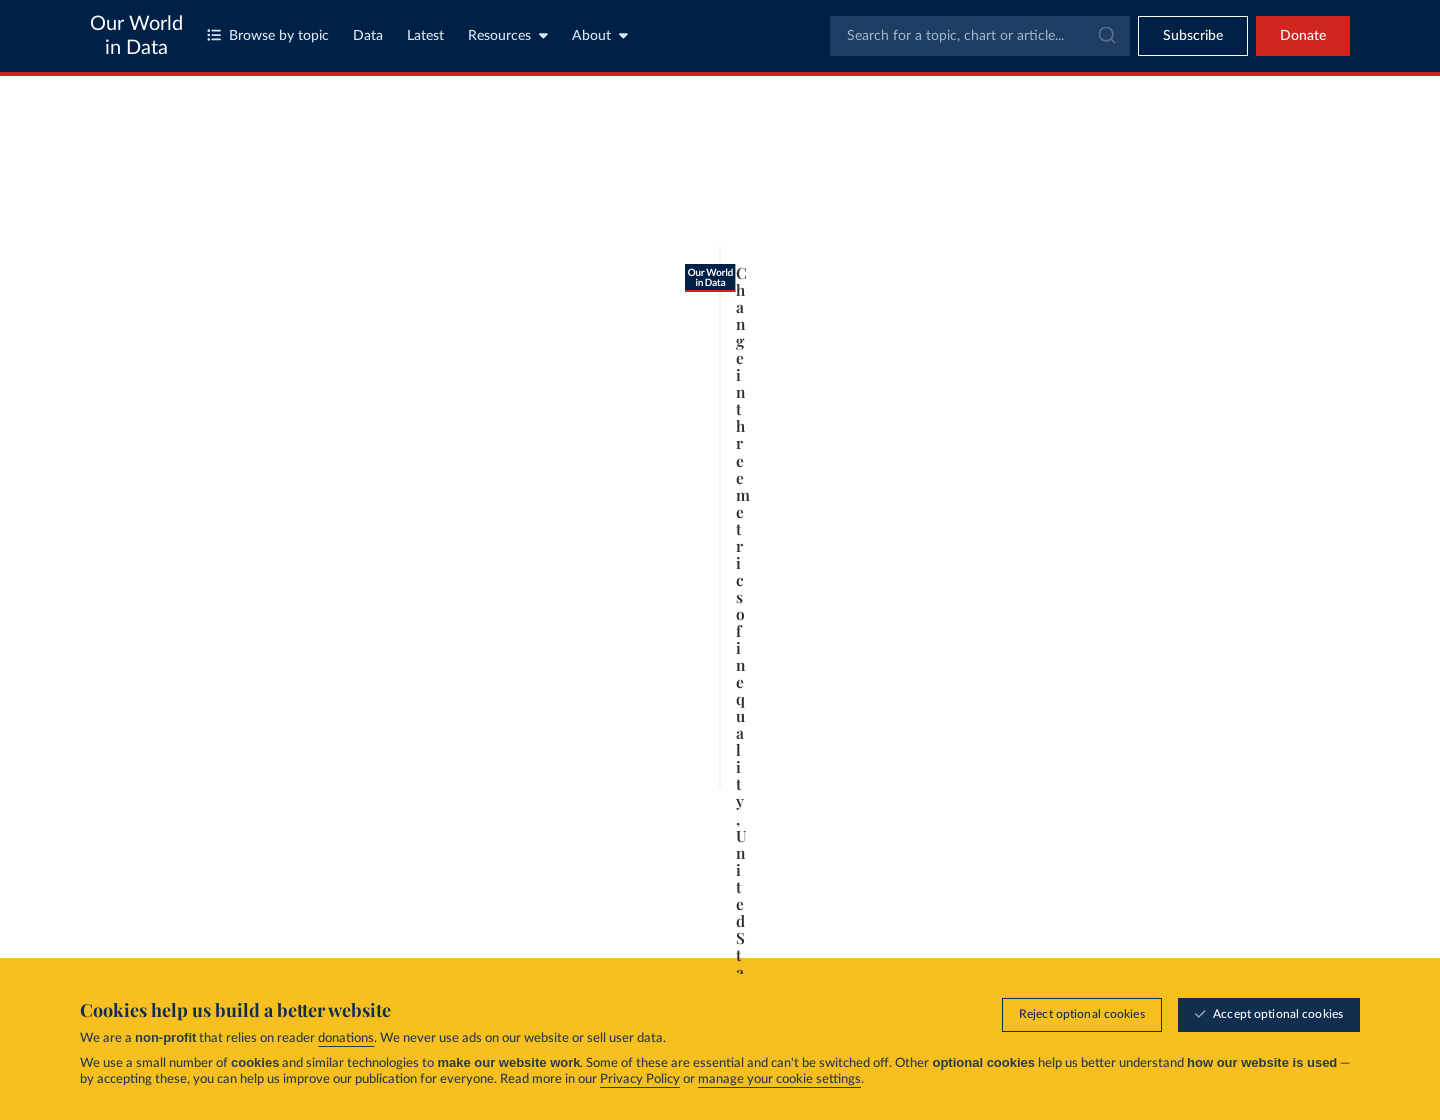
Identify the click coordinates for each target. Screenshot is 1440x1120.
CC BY (390, 912)
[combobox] (980, 36)
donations (346, 1039)
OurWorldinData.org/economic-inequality (254, 912)
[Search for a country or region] (1165, 164)
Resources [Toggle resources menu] (508, 35)
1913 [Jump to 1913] (208, 832)
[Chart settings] (959, 203)
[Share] (944, 903)
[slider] (253, 834)
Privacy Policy (640, 1080)
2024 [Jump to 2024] (975, 832)
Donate (1303, 36)
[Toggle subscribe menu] (1193, 36)
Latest (425, 36)
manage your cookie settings (779, 1080)
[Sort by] (1145, 212)
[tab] (187, 203)
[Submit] (1105, 36)
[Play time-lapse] (160, 834)
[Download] (904, 903)
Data (368, 36)
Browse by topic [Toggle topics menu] (268, 35)
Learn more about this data (575, 874)
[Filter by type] (1165, 260)
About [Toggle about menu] (600, 35)
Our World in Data (136, 36)
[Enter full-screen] (984, 903)
